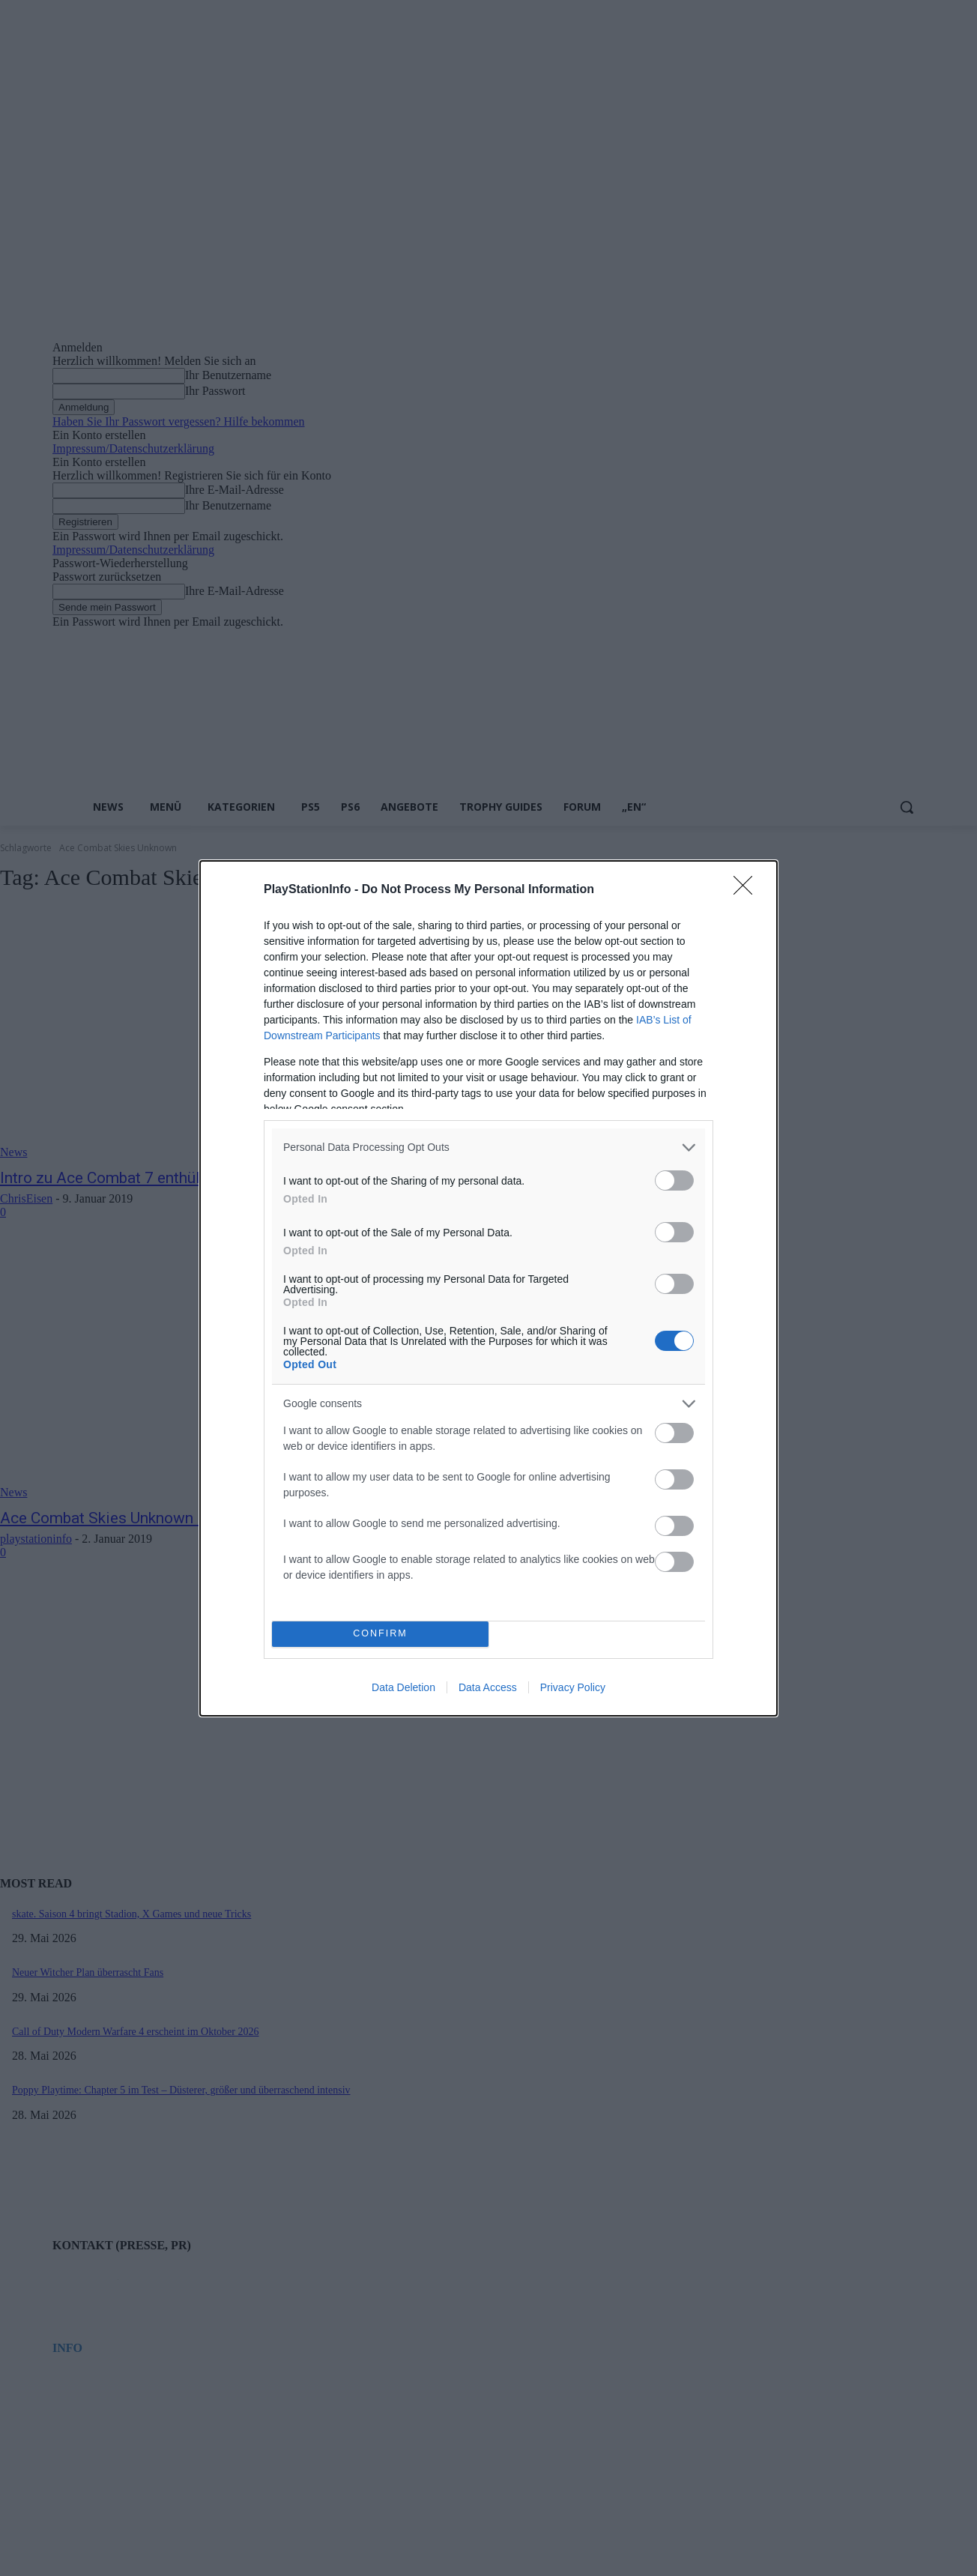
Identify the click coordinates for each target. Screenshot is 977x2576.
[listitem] (488, 1147)
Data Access (488, 1687)
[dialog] (488, 1288)
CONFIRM (380, 1633)
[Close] (747, 890)
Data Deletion (403, 1687)
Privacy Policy (572, 1687)
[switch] (674, 1180)
